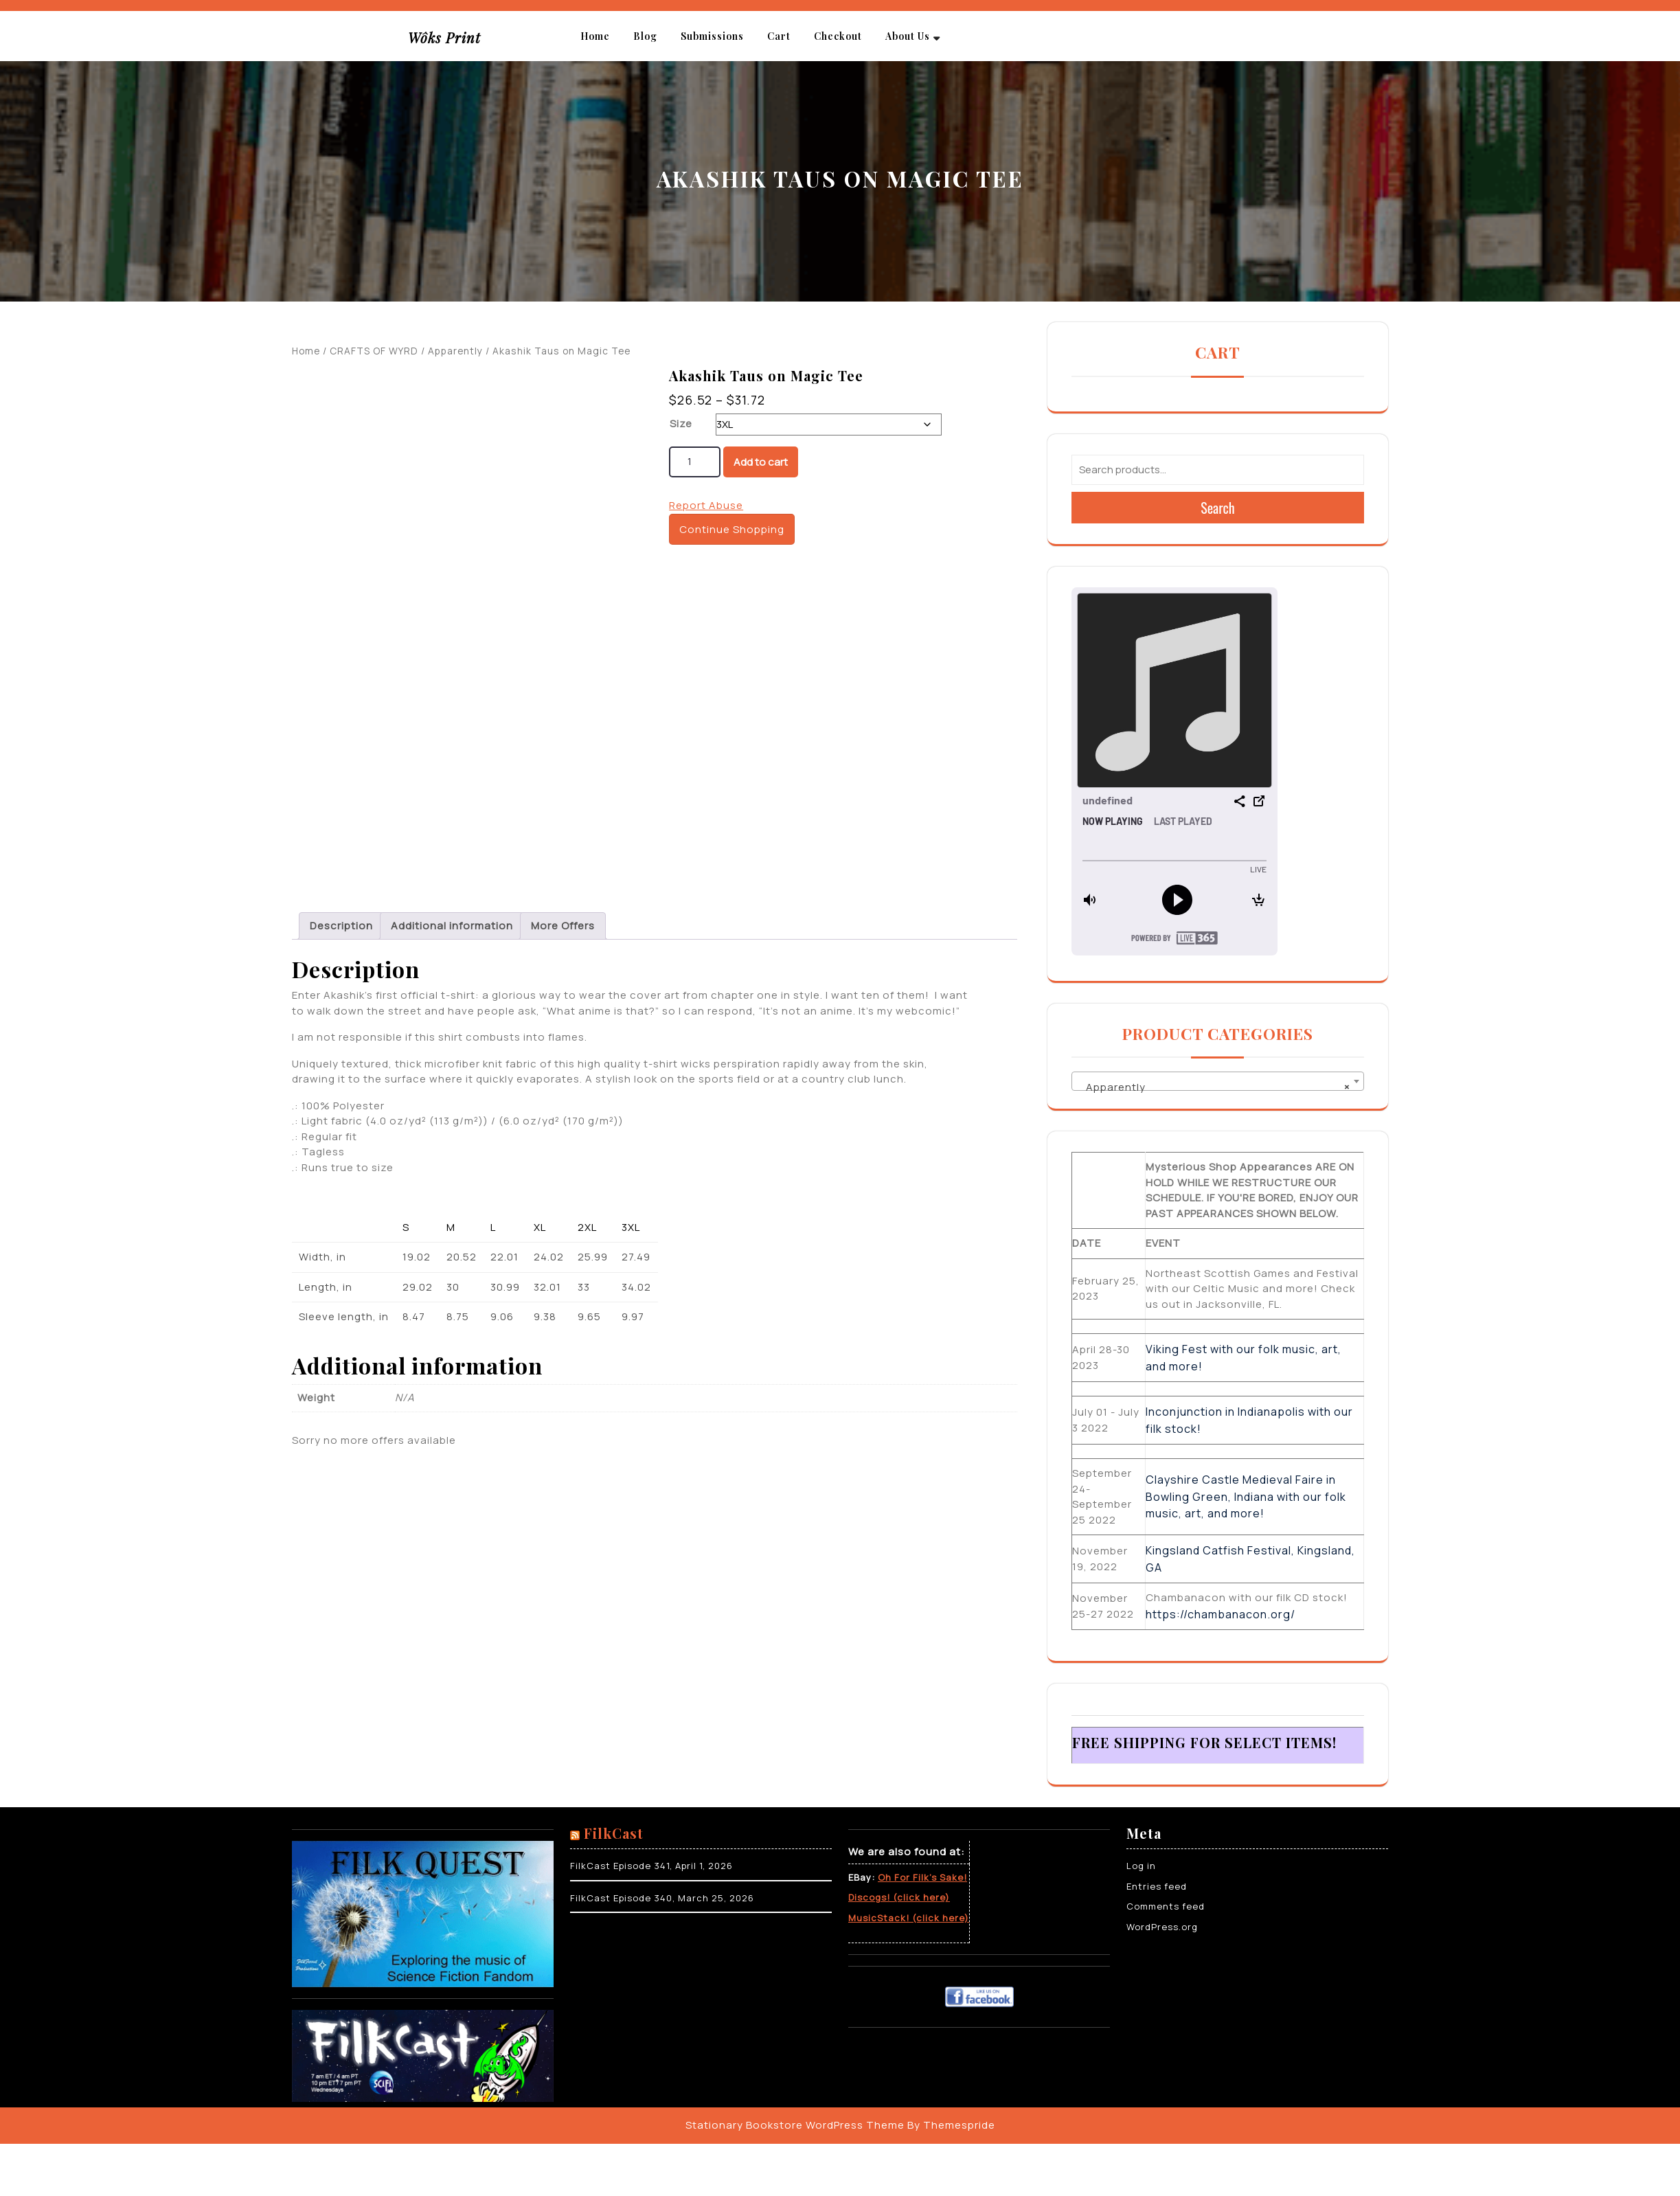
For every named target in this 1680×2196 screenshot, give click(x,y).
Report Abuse (706, 505)
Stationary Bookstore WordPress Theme (795, 2125)
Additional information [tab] (452, 939)
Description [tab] (341, 939)
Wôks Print (444, 37)
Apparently (455, 350)
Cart (779, 36)
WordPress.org (1162, 1927)
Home (595, 36)
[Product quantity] (694, 461)
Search (1218, 507)
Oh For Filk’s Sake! (922, 1877)
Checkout (838, 36)
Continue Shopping (731, 529)
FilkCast (614, 1833)
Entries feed (1156, 1886)
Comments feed (1165, 1906)
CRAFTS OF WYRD (374, 350)
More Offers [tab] (563, 939)
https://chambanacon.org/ (1220, 1614)
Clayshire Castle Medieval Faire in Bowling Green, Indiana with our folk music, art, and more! (1246, 1496)
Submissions (712, 36)
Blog (645, 36)
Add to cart (761, 462)
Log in (1141, 1865)
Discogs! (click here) (899, 1897)
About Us (907, 36)
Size (681, 423)
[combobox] (1217, 1081)
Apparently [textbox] (1214, 1087)
